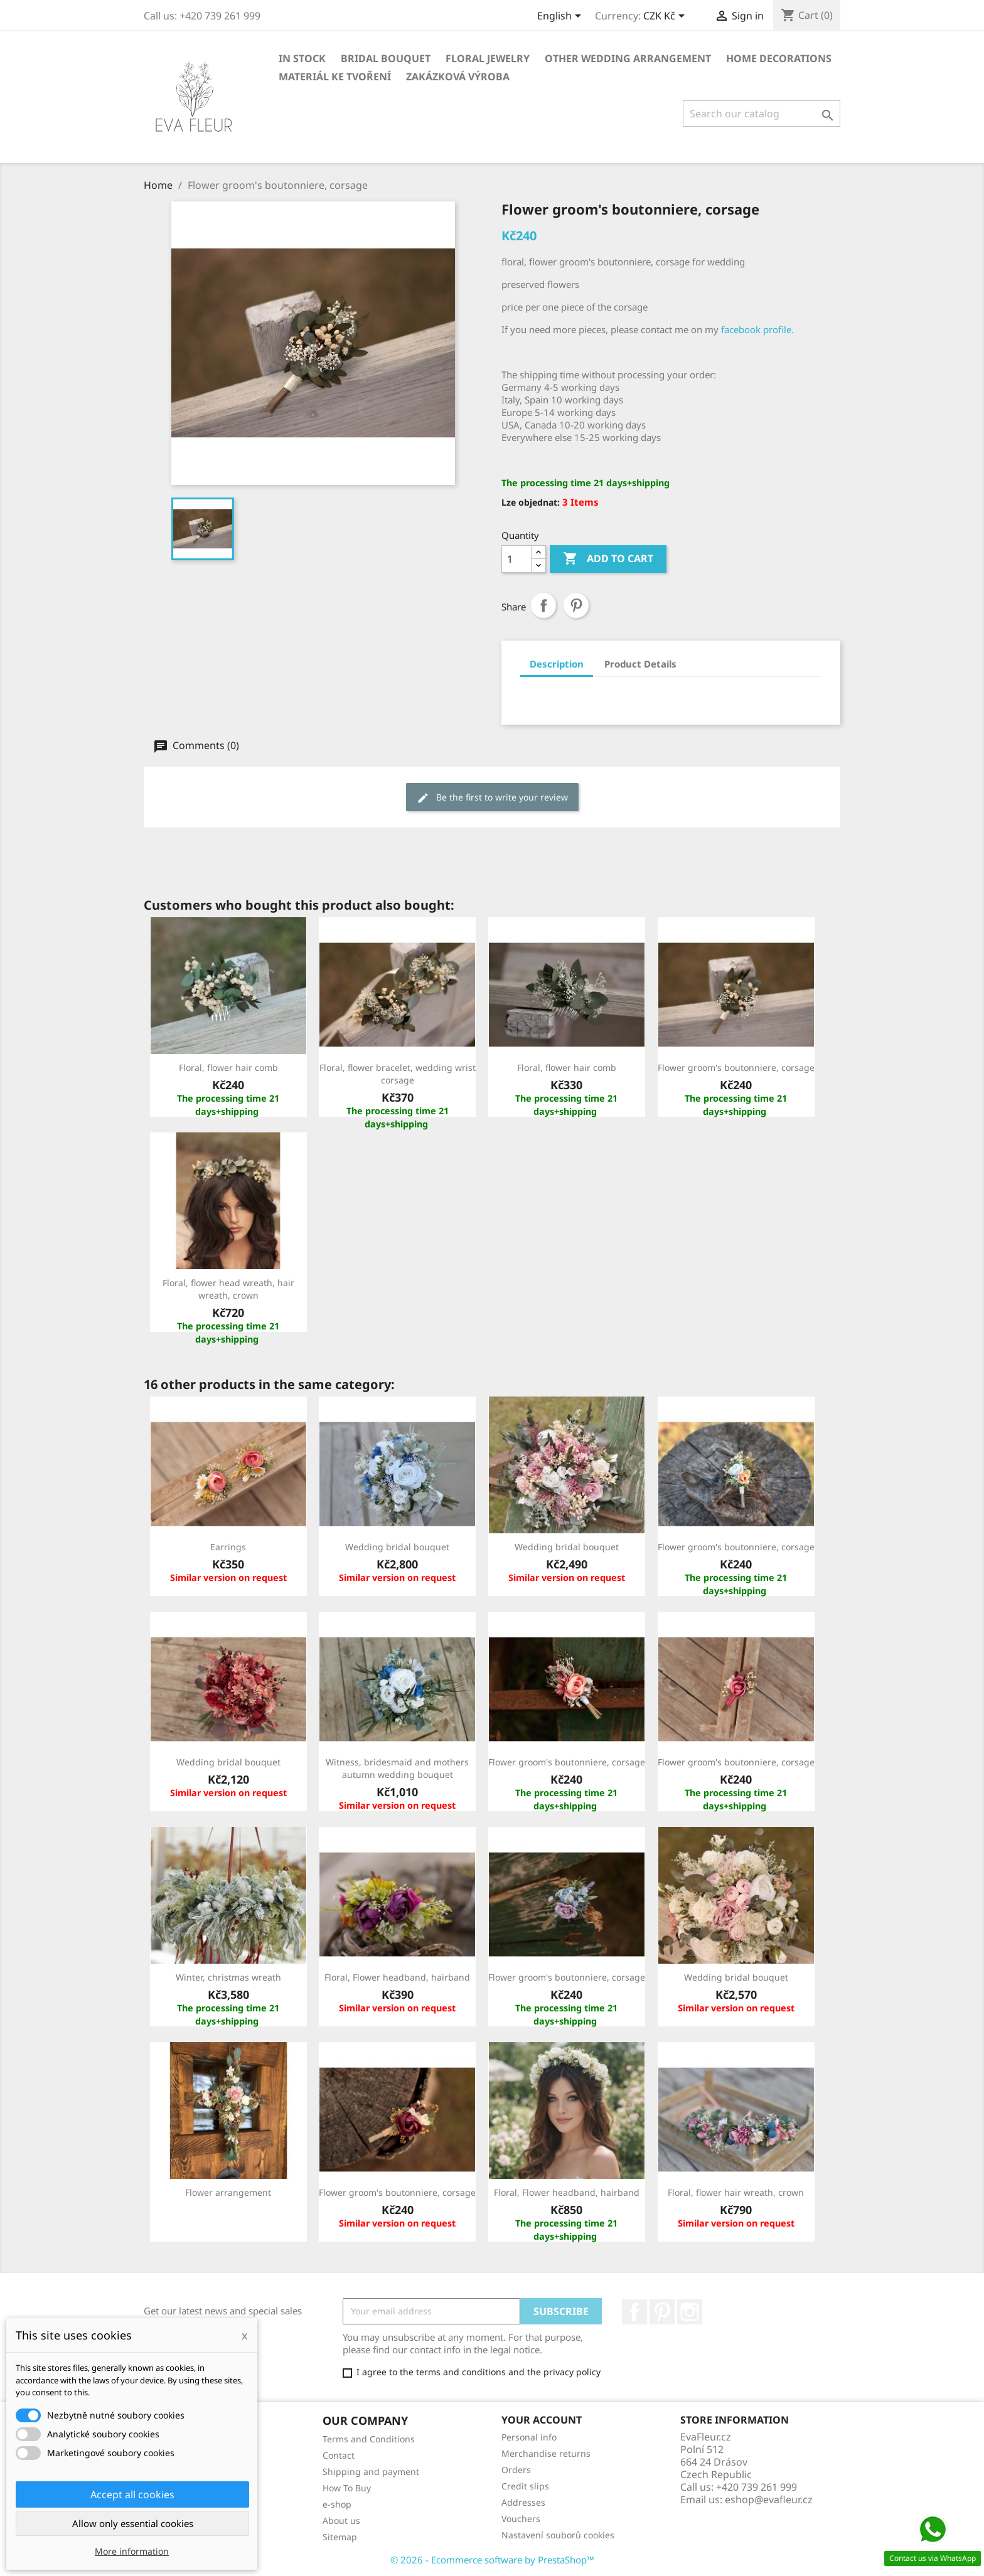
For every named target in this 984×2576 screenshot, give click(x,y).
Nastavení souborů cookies (557, 2535)
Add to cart (608, 559)
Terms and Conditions (369, 2439)
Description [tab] (557, 663)
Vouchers (520, 2519)
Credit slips (525, 2486)
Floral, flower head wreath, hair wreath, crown (228, 1289)
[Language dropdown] (561, 16)
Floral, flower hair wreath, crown (736, 2192)
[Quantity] (516, 559)
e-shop (337, 2504)
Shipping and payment (371, 2472)
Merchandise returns (546, 2453)
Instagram (689, 2311)
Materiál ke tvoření (335, 76)
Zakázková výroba (458, 76)
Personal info (529, 2437)
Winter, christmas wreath (228, 1977)
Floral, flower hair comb (228, 1067)
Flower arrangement (228, 2192)
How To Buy (347, 2488)
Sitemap (340, 2537)
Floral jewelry (488, 58)
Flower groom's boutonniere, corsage (736, 1067)
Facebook (634, 2311)
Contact (339, 2455)
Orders (516, 2470)
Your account (541, 2420)
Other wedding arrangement (628, 58)
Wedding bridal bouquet (397, 1547)
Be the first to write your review (492, 797)
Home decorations (779, 58)
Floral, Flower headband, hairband (397, 1977)
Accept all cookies (132, 2494)
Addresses (523, 2502)
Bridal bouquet (385, 58)
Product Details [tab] (640, 663)
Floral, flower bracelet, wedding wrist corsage (397, 1074)
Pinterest (576, 605)
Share (543, 605)
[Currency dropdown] (666, 16)
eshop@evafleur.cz (769, 2499)
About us (341, 2520)
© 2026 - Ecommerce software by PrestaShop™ (492, 2559)
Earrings (228, 1547)
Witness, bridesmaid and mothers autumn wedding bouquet (397, 1768)
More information (132, 2551)
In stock (302, 58)
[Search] (761, 113)
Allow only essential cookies (132, 2523)
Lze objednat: (530, 502)
